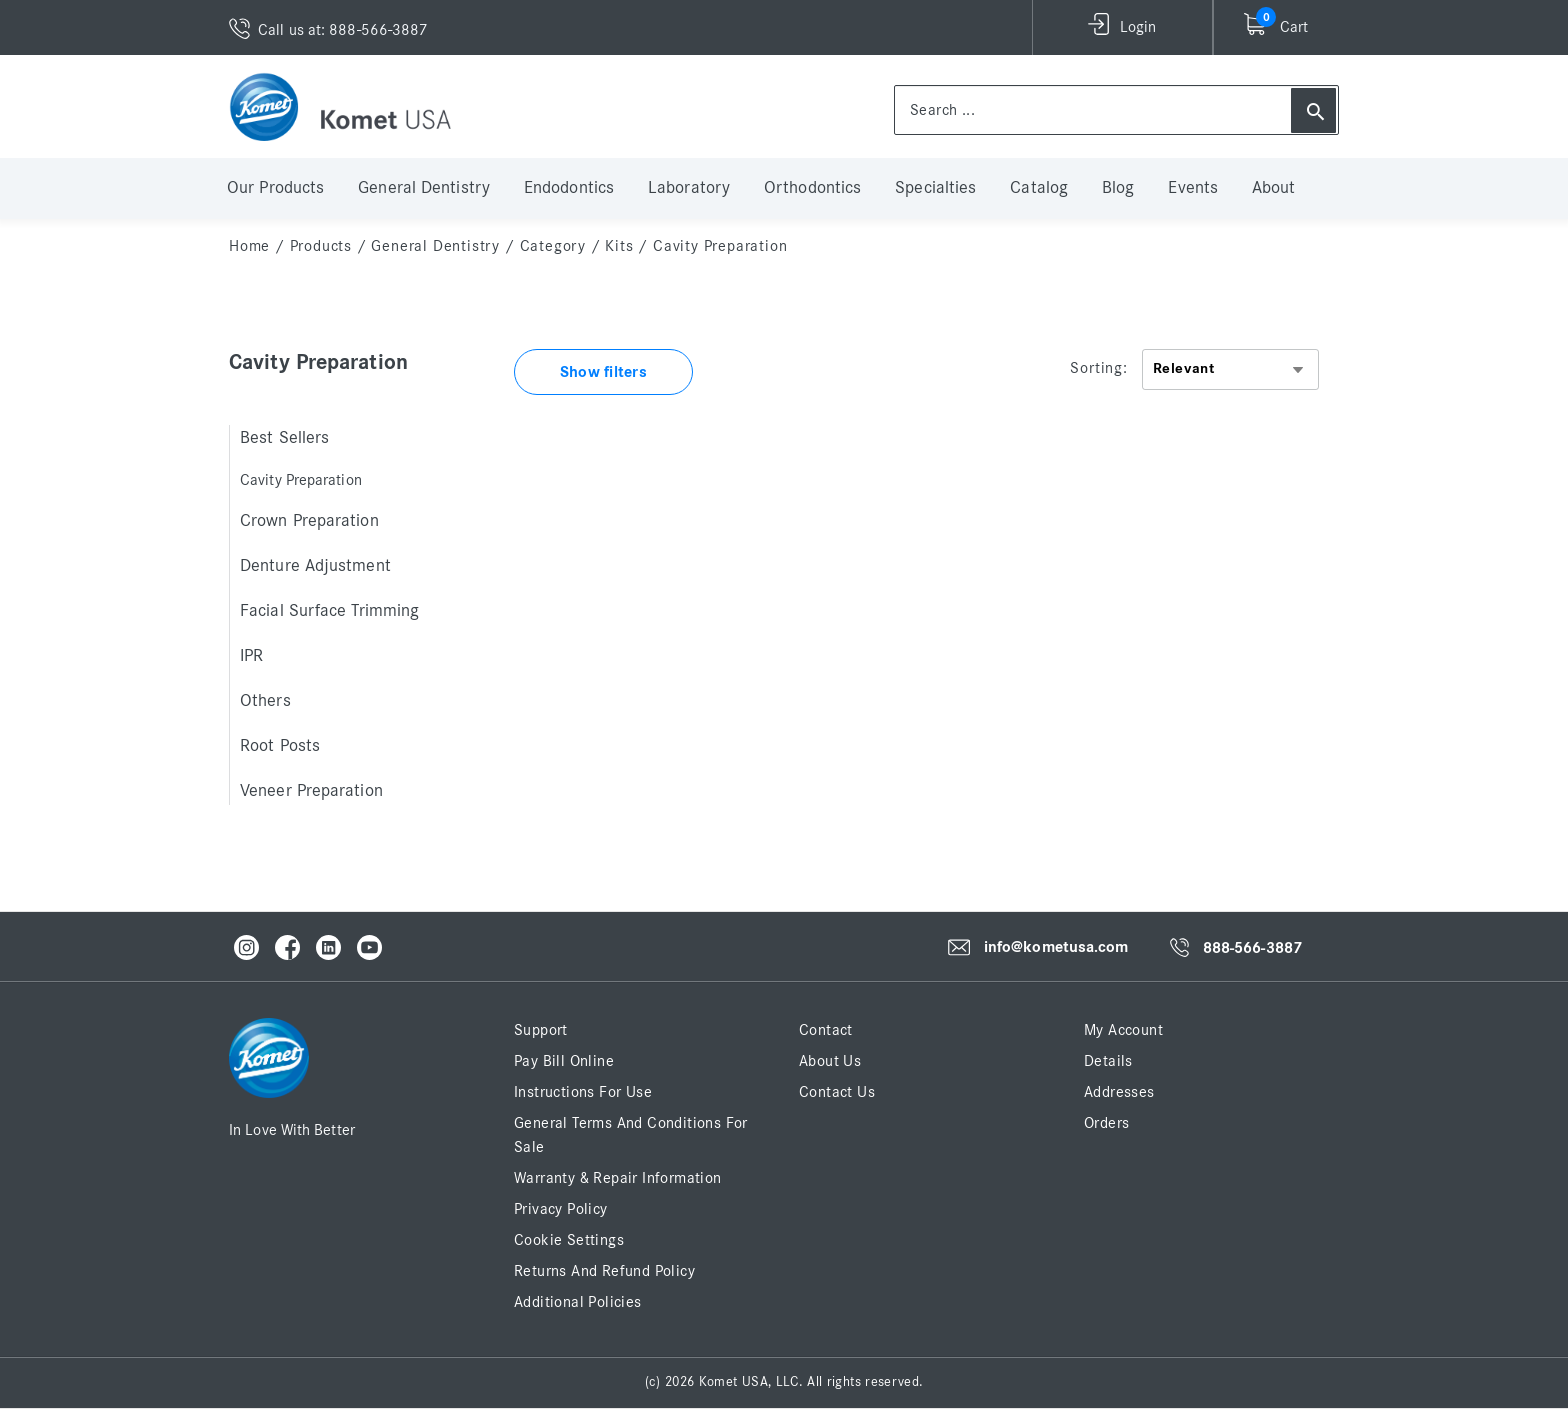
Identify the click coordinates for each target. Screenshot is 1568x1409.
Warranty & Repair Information (618, 1178)
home (249, 246)
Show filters (603, 372)
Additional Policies (578, 1302)
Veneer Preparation (311, 791)
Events (1193, 188)
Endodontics (569, 188)
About (1274, 188)
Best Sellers (284, 438)
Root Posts (280, 746)
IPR (251, 656)
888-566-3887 (1252, 948)
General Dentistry (424, 188)
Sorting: (1098, 368)
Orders (1106, 1123)
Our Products (275, 188)
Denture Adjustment (315, 566)
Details (1108, 1061)
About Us (830, 1061)
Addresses (1119, 1092)
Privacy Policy (561, 1209)
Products (321, 246)
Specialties (935, 188)
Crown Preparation (309, 521)
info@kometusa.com (1056, 948)
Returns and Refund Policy (604, 1271)
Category (553, 246)
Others (265, 701)
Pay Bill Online (564, 1061)
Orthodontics (812, 188)
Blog (1118, 188)
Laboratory (689, 188)
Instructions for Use (583, 1092)
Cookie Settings (569, 1240)
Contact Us (837, 1092)
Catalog (1039, 188)
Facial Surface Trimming (329, 611)
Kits (619, 246)
